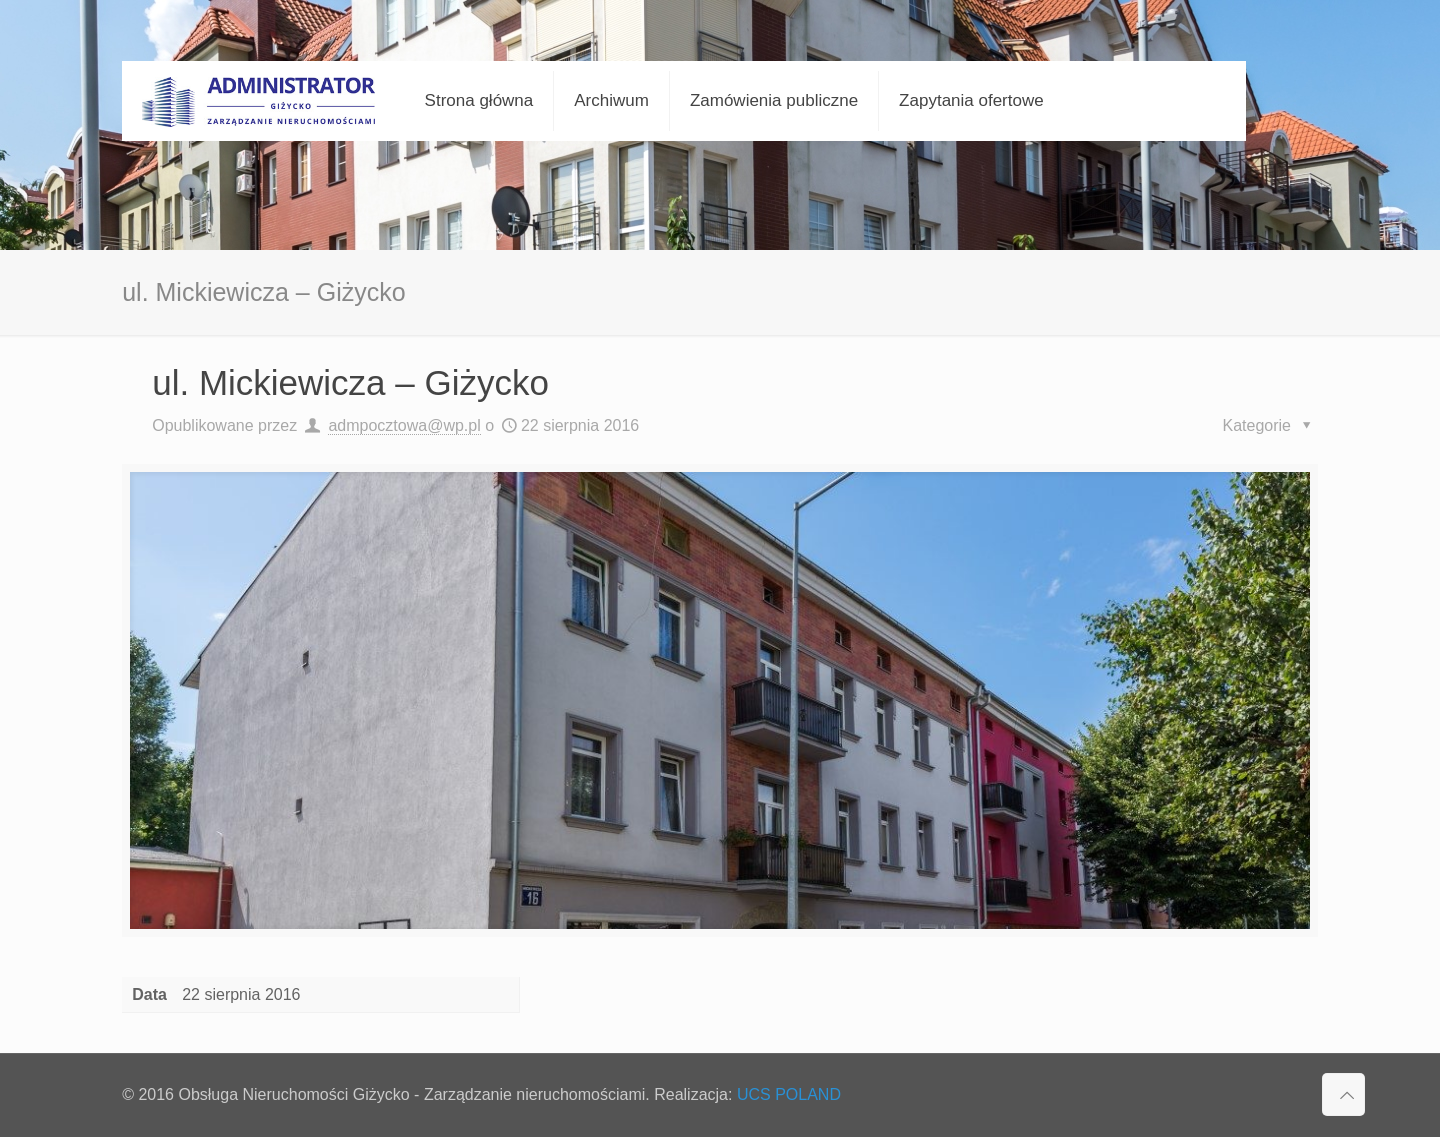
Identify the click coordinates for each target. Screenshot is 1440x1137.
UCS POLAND (789, 1094)
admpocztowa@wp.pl (404, 425)
